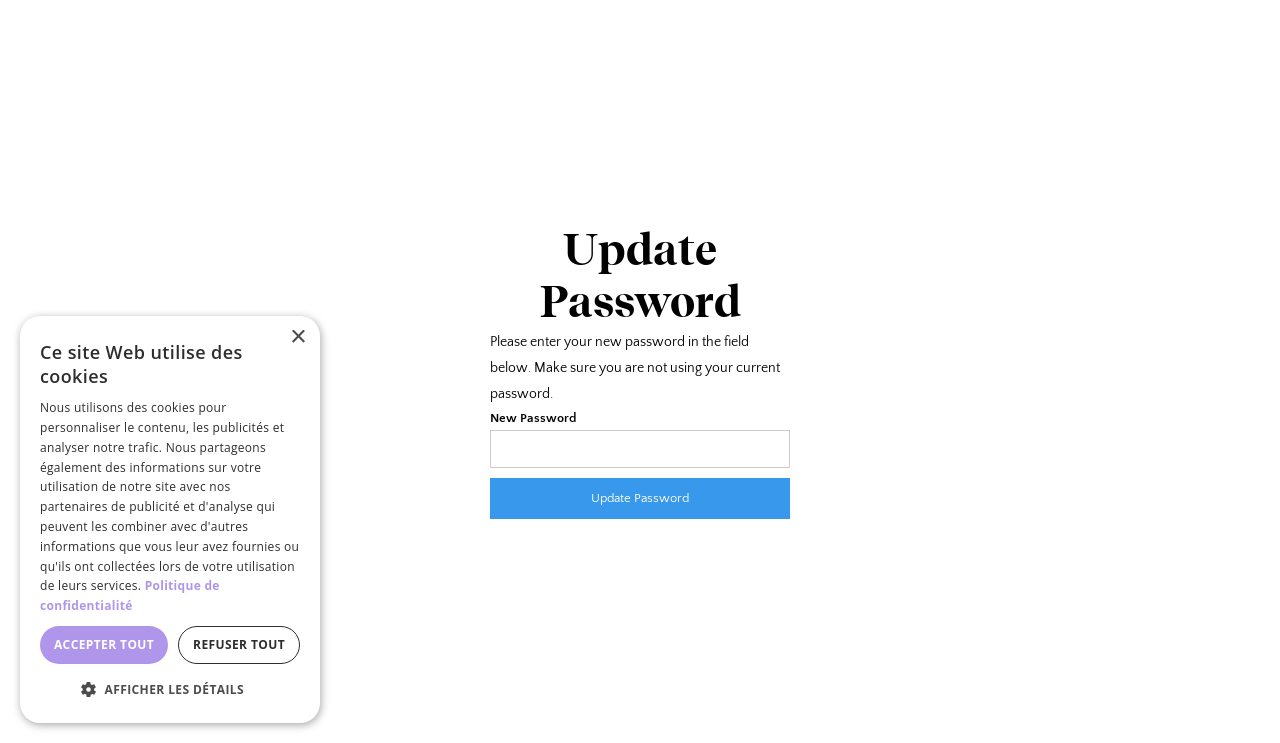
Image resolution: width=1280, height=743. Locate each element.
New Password (533, 418)
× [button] (297, 337)
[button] (170, 690)
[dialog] (170, 519)
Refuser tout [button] (239, 644)
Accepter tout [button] (104, 644)
